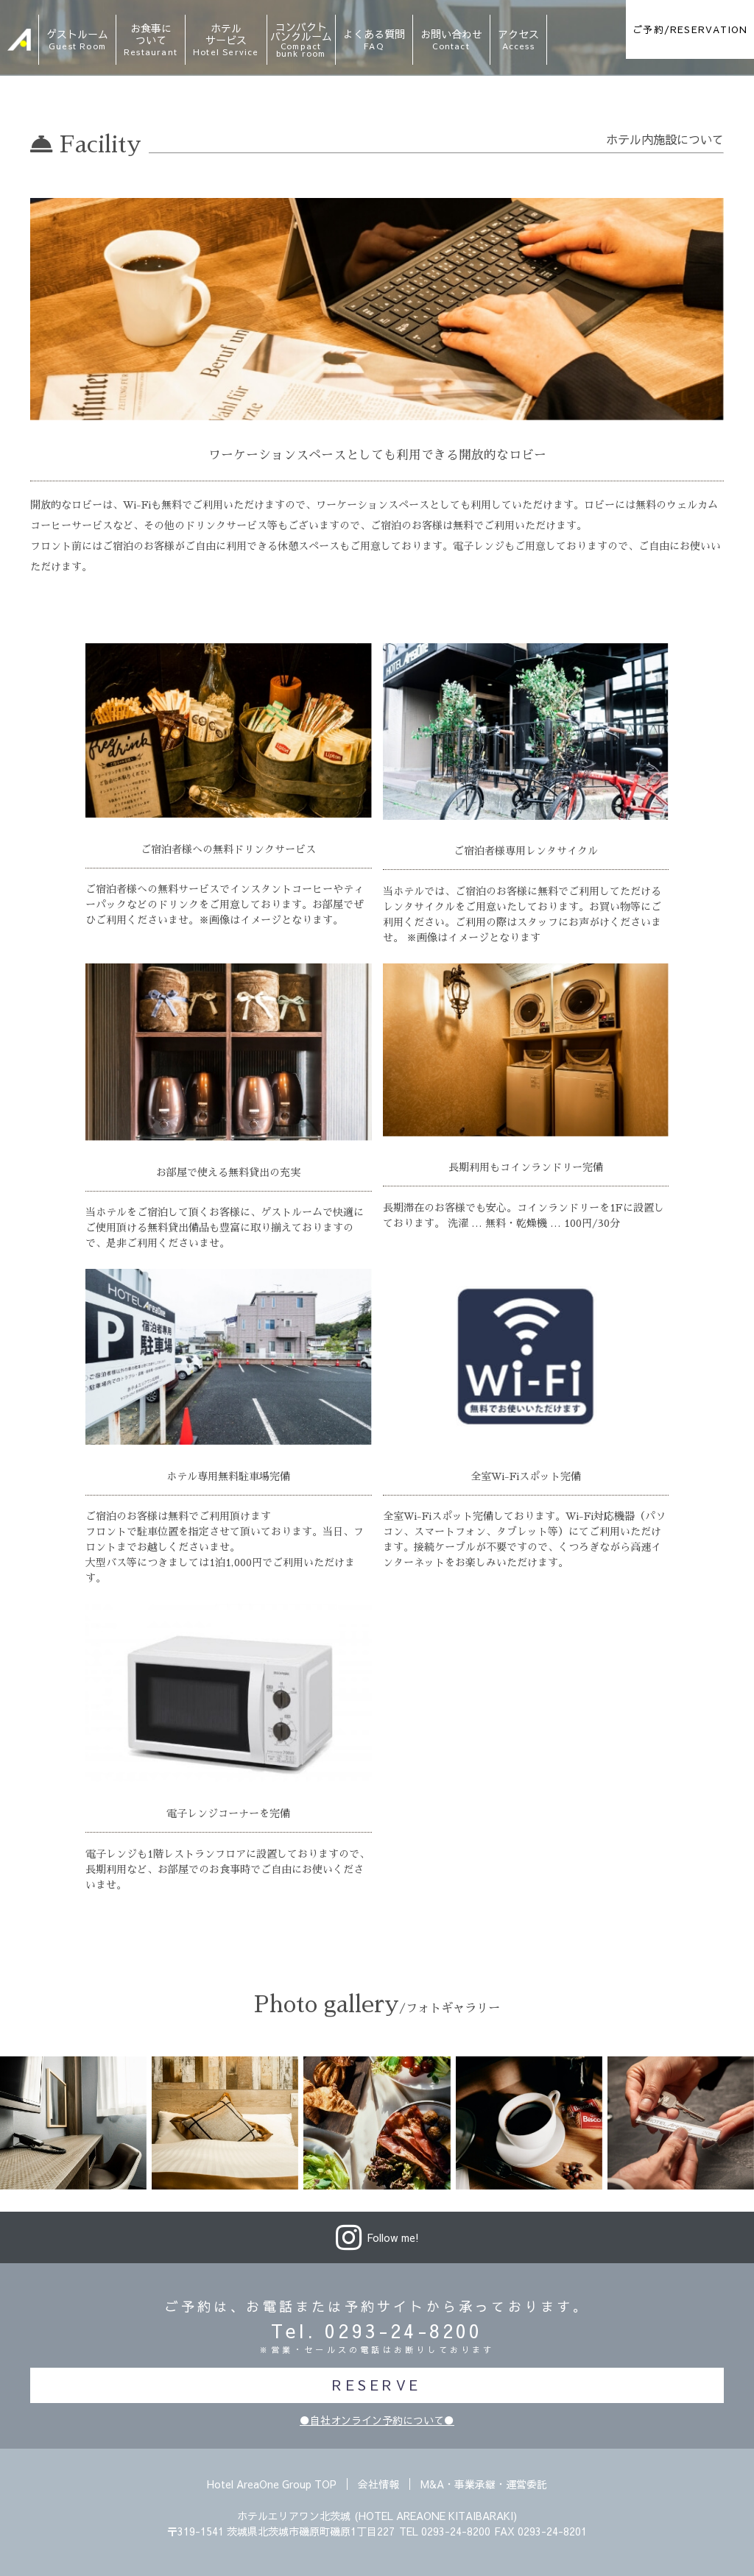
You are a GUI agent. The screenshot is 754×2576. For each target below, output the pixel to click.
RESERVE (376, 2385)
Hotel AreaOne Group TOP (272, 2484)
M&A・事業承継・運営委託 (483, 2484)
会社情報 (378, 2484)
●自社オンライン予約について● (377, 2420)
